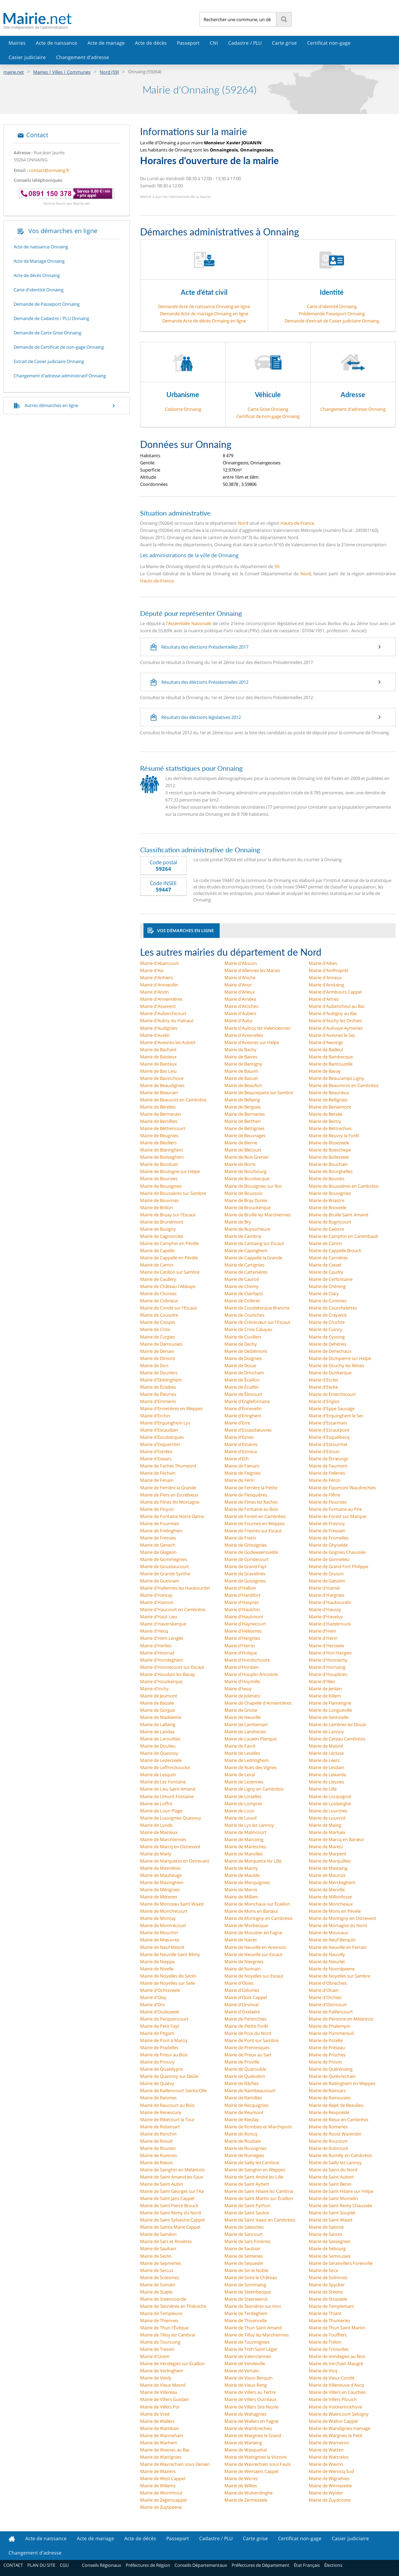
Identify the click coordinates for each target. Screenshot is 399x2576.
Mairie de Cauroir (241, 1279)
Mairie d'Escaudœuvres (248, 1430)
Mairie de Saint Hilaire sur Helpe (341, 2191)
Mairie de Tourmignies (247, 2342)
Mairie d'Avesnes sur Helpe (251, 1042)
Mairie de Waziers (158, 2471)
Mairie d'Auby (238, 1020)
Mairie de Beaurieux (329, 1092)
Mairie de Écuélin (241, 1387)
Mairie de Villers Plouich (333, 2399)
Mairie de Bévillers (158, 1143)
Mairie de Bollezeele (329, 1157)
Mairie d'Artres (324, 999)
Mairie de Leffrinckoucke (165, 1767)
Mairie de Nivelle (157, 1969)
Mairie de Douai (240, 1365)
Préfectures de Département (260, 2565)
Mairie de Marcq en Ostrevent (170, 1846)
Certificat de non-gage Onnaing (268, 416)
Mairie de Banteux (158, 1064)
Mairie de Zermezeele (245, 2500)
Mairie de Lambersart (246, 1724)
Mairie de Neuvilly (327, 1954)
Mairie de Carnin (156, 1265)
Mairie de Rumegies (244, 2155)
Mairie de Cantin (325, 1243)
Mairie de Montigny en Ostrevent (342, 1918)
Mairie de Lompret (243, 1803)
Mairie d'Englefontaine (247, 1401)
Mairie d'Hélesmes (243, 1631)
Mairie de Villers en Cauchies (337, 2392)
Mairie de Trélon (325, 2342)
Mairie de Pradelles (159, 2047)
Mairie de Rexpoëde (329, 2112)
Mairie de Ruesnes (158, 2155)
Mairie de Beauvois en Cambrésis (173, 1100)
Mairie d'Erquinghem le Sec (336, 1416)
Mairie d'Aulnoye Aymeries (336, 1028)
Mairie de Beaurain (159, 1092)
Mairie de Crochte (327, 1322)
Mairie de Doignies (243, 1358)
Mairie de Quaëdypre (161, 2069)
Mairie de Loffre (156, 1803)
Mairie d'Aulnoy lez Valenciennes (257, 1028)
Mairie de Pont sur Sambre (251, 2040)
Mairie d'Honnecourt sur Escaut (172, 1667)
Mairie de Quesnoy (159, 1753)
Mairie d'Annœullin (159, 985)
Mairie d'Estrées (156, 1451)
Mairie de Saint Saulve (246, 2213)
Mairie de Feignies (242, 1473)
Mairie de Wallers (157, 2421)
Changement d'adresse (82, 57)
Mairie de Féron (325, 1480)
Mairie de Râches (241, 2083)
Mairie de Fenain (157, 1480)
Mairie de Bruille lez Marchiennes (257, 1215)
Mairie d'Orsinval (241, 2004)
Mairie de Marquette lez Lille (252, 1861)
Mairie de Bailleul (326, 1049)
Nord (243, 523)
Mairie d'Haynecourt (245, 1624)
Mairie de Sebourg (327, 2248)
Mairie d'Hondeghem (161, 1660)
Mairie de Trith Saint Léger (250, 2349)
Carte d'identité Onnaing (332, 306)
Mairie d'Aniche (240, 977)
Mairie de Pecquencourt (164, 2019)
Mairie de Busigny (158, 1229)
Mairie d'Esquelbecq (329, 1437)
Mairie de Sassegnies (329, 2241)
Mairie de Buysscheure (247, 1229)
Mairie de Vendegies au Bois (337, 2356)
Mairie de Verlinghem (161, 2371)
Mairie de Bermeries (244, 1114)
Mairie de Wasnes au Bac (165, 2450)
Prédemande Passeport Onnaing (332, 313)
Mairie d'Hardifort (242, 1595)
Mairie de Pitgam (157, 2033)
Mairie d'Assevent (158, 1006)
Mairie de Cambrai (242, 1236)
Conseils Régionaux (101, 2565)
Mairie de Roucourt (328, 2141)
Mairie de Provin (325, 2062)
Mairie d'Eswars (155, 1459)
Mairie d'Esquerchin (160, 1444)
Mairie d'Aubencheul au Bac (337, 1006)
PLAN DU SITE (41, 2565)
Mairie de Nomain (242, 1969)
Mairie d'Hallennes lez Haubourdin (175, 1588)
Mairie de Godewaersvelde (251, 1552)
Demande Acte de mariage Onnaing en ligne (204, 313)
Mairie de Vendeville (244, 2363)
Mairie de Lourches (328, 1811)
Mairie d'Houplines (328, 1674)
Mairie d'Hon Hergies (330, 1653)
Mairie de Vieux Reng (245, 2385)
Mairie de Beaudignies (162, 1085)
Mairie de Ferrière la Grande (168, 1488)
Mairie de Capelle (157, 1250)
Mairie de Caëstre (326, 1229)
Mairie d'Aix (152, 970)
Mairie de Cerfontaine (331, 1279)
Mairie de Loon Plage (161, 1811)
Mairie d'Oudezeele (159, 2012)
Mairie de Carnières (328, 1258)
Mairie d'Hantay (156, 1595)
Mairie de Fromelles (328, 1538)
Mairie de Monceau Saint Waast (172, 1904)
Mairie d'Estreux (240, 1451)
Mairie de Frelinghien (161, 1531)
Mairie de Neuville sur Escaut (253, 1954)
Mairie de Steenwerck (246, 2299)
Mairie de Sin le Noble (246, 2270)
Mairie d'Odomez (241, 1990)
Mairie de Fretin (240, 1538)
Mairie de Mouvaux (328, 1932)
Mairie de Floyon (157, 1509)
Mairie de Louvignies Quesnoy (170, 1818)
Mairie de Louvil (240, 1818)
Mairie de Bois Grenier (246, 1157)
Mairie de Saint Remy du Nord (170, 2213)
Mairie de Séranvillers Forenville (341, 2263)
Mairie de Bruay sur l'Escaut (168, 1215)
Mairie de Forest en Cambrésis (255, 1516)
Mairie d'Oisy (153, 1997)
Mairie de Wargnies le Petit (335, 2435)
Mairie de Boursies (158, 1178)
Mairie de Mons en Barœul (251, 1911)
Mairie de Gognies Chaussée (337, 1552)
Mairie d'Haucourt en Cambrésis (172, 1609)
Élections (333, 2565)
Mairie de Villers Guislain (164, 2399)
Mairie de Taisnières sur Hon (252, 2306)
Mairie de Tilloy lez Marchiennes (256, 2335)
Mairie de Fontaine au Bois (251, 1509)
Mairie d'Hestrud (157, 1653)
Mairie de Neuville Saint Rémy (170, 1954)
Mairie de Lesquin (158, 1774)
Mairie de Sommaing (245, 2285)
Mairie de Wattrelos (328, 2457)
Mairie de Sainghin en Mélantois (172, 2170)
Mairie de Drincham (244, 1373)
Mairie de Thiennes (159, 2320)
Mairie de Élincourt (243, 1394)
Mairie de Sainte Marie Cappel (170, 2227)
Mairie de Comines (327, 1301)
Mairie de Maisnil (326, 1746)
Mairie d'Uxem (154, 2356)
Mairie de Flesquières (245, 1495)
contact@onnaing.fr (49, 170)
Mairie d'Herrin (239, 1645)
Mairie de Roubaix (242, 2141)
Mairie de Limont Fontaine (167, 1796)
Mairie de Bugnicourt (330, 1222)
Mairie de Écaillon (242, 1380)
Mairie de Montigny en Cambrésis (258, 1918)
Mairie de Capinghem (245, 1250)
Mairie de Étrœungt (328, 1459)
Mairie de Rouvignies (245, 2148)
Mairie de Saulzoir (242, 2248)
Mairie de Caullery (158, 1279)
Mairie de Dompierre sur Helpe (340, 1358)
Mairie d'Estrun (324, 1451)
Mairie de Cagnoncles (161, 1236)
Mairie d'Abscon (240, 963)
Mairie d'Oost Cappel (245, 1997)
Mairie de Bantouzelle (331, 1064)
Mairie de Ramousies (330, 2098)
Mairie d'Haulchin (242, 1609)
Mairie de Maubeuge (161, 1875)
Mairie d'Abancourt (159, 963)
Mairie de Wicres (241, 2478)
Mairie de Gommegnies (163, 1559)
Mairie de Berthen (242, 1121)
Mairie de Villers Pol (159, 2407)
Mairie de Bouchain (328, 1164)
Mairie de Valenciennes (247, 2356)
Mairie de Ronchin (158, 2134)
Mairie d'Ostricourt (328, 2004)
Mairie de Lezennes (243, 1782)
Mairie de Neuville (242, 1717)
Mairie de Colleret (242, 1301)
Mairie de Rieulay (241, 2119)
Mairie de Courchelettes (333, 1308)
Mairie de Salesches (244, 2227)
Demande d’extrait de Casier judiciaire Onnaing (332, 321)
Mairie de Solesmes (159, 2277)
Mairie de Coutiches (244, 1315)
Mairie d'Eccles (323, 1380)
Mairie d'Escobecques (162, 1437)
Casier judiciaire (27, 57)
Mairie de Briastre (326, 1200)
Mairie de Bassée (157, 1703)
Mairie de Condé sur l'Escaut (168, 1308)
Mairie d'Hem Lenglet (161, 1638)
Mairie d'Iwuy (238, 1688)
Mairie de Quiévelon (244, 2076)
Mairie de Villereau (158, 2392)
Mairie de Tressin (157, 2349)
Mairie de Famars (241, 1466)
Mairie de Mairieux (159, 1832)
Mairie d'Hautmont (243, 1616)
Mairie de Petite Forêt (246, 2026)
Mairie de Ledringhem (246, 1760)
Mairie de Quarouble (245, 2069)
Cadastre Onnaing (183, 409)
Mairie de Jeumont (158, 1696)
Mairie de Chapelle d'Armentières (257, 1703)
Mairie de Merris (240, 1889)
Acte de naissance (56, 43)
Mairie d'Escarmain (328, 1423)
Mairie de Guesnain (159, 1581)
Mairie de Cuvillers (242, 1337)
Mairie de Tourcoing (160, 2342)
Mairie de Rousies (158, 2148)
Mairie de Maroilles (243, 1854)
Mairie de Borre (240, 1164)
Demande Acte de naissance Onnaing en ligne (204, 306)
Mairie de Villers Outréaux (250, 2399)
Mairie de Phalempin (329, 2026)
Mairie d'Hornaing (327, 1667)
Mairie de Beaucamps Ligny (336, 1078)
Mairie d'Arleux (239, 992)
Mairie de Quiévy (157, 2083)
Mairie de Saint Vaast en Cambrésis (259, 2220)
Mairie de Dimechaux (330, 1351)
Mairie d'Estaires (241, 1444)
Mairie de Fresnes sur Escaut (253, 1531)
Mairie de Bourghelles (331, 1171)
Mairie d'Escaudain (159, 1430)
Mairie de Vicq (323, 2371)
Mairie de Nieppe (157, 1961)
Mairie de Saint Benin (330, 2184)
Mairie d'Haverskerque (163, 1624)
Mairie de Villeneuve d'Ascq (336, 2385)
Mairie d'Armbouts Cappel (335, 992)
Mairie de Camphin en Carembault (343, 1236)
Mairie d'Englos (324, 1401)
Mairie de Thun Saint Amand (253, 2328)
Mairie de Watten (326, 2450)
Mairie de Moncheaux (331, 1904)
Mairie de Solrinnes (328, 2277)
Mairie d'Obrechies (328, 1983)
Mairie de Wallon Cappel (333, 2421)
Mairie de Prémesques (247, 2047)
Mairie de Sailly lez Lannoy (335, 2162)
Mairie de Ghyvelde (328, 1545)
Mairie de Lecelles (242, 1753)
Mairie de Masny (241, 1868)
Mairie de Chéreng (327, 1286)
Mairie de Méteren (158, 1897)
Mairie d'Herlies (155, 1645)
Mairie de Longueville (330, 1710)
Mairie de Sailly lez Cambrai (251, 2162)
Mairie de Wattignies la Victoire (255, 2457)
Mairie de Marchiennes (163, 1839)
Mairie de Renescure (160, 2112)
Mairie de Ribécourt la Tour (167, 2119)
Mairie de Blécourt (242, 1150)
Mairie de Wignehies (329, 2478)
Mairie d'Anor (238, 985)
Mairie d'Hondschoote (247, 1660)
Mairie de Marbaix (327, 1832)
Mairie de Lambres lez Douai (337, 1724)
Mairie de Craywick (328, 1315)
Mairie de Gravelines (244, 1574)
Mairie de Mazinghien (161, 1882)
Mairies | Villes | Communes (62, 72)
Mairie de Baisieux (158, 1057)
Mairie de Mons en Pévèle (335, 1911)
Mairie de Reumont (243, 2112)
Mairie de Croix (155, 1329)
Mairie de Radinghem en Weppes (342, 2083)
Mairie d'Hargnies (326, 1595)
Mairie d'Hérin (323, 1638)
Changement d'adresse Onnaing (353, 409)
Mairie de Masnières (160, 1868)
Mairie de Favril (239, 1746)
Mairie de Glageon (158, 1552)
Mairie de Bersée (325, 1114)
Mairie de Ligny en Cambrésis (254, 1789)
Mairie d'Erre (237, 1423)
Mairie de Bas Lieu (158, 1071)
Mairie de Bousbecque (247, 1178)
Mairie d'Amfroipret (328, 970)
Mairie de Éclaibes (158, 1387)
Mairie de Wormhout (161, 2493)
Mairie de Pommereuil (331, 2033)
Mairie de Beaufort (243, 1085)
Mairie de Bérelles (158, 1107)
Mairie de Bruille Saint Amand (338, 1215)
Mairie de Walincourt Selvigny (339, 2414)
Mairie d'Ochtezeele (160, 1990)
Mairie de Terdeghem (245, 2313)
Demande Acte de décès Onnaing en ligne (204, 321)
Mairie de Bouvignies (330, 1193)
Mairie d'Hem (322, 1631)
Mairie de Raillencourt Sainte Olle (173, 2090)
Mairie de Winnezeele (330, 2486)
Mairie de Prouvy (157, 2062)
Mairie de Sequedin (243, 2263)
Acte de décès (151, 43)
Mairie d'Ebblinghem (161, 1380)
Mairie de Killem (325, 1696)
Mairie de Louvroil (327, 1818)
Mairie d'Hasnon (157, 1602)
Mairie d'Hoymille (242, 1681)
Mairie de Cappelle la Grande (253, 1258)
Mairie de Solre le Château (250, 2277)
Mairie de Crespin (157, 1322)
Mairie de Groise (240, 1710)
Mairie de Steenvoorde (163, 2299)
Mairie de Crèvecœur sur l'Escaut (257, 1322)
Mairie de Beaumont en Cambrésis (344, 1085)
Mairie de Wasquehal (245, 2450)
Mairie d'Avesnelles (243, 1035)
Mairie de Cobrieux (159, 1301)
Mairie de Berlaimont (330, 1107)
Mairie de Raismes (158, 2098)
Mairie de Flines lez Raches (251, 1502)
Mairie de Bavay (325, 1071)
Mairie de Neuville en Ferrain (338, 1947)
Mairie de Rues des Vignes (250, 1767)
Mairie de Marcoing (243, 1839)
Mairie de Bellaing (242, 1100)
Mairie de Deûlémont (245, 1351)
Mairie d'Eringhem (242, 1416)
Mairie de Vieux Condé (331, 2378)
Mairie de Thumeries (329, 2320)
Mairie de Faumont (328, 1466)
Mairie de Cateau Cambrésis (337, 1739)
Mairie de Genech (157, 1545)
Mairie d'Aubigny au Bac (333, 1013)
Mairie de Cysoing (327, 1337)
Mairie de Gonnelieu (329, 1559)
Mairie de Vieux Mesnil (162, 2385)
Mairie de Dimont (157, 1358)
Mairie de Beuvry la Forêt (334, 1135)
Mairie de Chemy (241, 1286)
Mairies (17, 43)
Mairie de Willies (240, 2486)
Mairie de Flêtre (324, 1495)
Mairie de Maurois (327, 1875)
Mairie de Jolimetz (242, 1696)
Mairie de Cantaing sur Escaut (254, 1243)
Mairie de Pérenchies (245, 2019)
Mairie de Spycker (327, 2285)
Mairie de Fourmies (159, 1523)
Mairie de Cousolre (159, 1315)
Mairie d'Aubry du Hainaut (167, 1020)
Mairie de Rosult (156, 2141)
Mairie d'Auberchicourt (163, 1013)
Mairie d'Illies (322, 1681)
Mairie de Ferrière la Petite (250, 1488)
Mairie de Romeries (328, 2127)
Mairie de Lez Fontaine (163, 1782)
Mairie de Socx (323, 2270)
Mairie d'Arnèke (240, 999)
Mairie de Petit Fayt (159, 2026)
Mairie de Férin (239, 1480)
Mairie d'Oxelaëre (242, 2012)
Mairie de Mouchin (159, 1932)
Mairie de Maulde (242, 1875)
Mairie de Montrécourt (163, 1925)
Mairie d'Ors (152, 2004)
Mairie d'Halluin (240, 1588)
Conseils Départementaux (201, 2565)
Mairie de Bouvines (159, 1200)
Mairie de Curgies (157, 1337)
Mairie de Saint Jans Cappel (167, 2198)
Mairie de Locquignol (330, 1796)
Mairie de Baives (240, 1057)
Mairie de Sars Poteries (247, 2241)
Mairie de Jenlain (325, 1688)
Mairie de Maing (325, 1825)
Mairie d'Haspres (241, 1602)
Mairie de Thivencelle (245, 2320)
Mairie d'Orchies (325, 1997)
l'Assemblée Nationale (188, 623)
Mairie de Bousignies (161, 1186)
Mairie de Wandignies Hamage (339, 2428)
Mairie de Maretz (326, 1846)
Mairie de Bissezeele (329, 1143)
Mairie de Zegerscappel (163, 2500)
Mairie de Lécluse (326, 1753)
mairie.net (13, 72)
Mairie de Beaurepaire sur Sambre (258, 1092)
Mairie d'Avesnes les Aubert (168, 1042)
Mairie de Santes (325, 2234)
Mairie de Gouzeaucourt (164, 1566)
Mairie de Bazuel (241, 1078)
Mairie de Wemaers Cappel (251, 2471)
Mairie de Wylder (326, 2493)
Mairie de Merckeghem (332, 1882)
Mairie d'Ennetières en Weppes (171, 1408)
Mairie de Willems (158, 2486)
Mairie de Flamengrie (330, 1703)
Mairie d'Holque (240, 1653)
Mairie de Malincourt (245, 1832)
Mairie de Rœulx (156, 2162)
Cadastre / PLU (245, 43)
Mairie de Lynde (156, 1825)
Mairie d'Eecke (323, 1387)
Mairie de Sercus (156, 2270)
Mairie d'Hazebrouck (330, 1624)
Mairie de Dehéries (327, 1344)
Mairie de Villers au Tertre (250, 2392)
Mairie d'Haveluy (326, 1616)
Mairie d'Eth (236, 1459)
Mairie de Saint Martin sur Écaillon (258, 2198)
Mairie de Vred (154, 2414)
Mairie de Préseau (327, 2047)
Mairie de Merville (327, 1889)
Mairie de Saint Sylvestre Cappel (172, 2220)
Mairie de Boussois (243, 1193)
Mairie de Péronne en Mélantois (341, 2019)
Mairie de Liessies (326, 1782)
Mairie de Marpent (327, 1854)
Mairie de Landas (157, 1731)
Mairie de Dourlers (158, 1373)
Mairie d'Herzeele (326, 1645)
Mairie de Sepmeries (160, 2263)
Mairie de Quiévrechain (332, 2076)
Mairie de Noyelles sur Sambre (339, 1976)
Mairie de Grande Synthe (165, 1574)
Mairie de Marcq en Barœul (336, 1839)
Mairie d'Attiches (241, 1006)
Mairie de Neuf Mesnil (162, 1947)
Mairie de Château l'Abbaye (167, 1286)
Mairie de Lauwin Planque (250, 1739)
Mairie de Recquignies (246, 2105)
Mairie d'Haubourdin (330, 1602)
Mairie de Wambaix (159, 2428)
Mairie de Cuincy (325, 1329)
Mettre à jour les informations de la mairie (175, 196)
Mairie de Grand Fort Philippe (338, 1566)
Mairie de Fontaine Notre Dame (172, 1516)
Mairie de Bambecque (331, 1057)
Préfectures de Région (148, 2565)
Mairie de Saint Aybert (246, 2184)
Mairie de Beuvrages (244, 1135)
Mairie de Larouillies (160, 1739)
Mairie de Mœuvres (159, 1940)
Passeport (188, 43)
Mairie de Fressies (158, 1538)
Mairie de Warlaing (243, 2443)
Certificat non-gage (328, 43)
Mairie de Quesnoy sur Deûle (169, 2076)
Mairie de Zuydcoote (329, 2500)
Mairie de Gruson (326, 1574)
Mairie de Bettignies (244, 1128)
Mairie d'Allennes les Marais (252, 970)
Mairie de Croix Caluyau (248, 1329)
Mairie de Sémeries (243, 2256)
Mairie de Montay (158, 1918)
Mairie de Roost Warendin (335, 2134)
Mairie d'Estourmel (328, 1444)
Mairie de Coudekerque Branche (257, 1308)
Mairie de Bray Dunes (245, 1200)
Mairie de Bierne (240, 1143)
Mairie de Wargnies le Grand (252, 2435)
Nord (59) (109, 72)
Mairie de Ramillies (243, 2098)
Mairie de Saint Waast (331, 2220)
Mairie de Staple (156, 2292)
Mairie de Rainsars (327, 2090)
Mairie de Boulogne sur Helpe (170, 1171)
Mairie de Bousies (326, 1178)
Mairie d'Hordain (241, 1667)
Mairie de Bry (237, 1222)
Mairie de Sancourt (243, 2234)
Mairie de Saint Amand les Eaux (171, 2177)
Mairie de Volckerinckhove (335, 2407)
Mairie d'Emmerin (158, 1401)
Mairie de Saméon (158, 2234)
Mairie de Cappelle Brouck (335, 1250)
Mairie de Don (154, 1365)
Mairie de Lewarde (327, 1774)
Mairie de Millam (241, 1897)
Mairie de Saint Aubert (331, 2177)
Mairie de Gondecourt (246, 1559)
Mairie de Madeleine (160, 1717)
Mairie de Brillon (156, 1207)
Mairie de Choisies (158, 1293)
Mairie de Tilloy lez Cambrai (167, 2335)
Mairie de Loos (239, 1811)
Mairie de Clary (324, 1293)
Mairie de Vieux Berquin (248, 2378)
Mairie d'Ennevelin (243, 1408)
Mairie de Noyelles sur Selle (167, 1983)
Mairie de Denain (157, 1351)
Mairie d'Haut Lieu (158, 1616)
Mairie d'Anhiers (156, 977)
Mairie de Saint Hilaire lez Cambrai (258, 2191)
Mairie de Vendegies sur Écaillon (172, 2363)
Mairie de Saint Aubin (161, 2184)
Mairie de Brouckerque (247, 1207)
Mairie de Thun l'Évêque (164, 2328)
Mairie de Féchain (158, 1473)
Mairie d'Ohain (324, 1990)
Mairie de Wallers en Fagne (251, 2421)
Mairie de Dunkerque (330, 1373)
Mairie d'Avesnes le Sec (332, 1035)
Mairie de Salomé (326, 2227)
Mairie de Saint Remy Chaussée (340, 2205)
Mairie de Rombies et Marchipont (258, 2127)
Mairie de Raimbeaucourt (250, 2090)
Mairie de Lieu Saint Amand (167, 1789)
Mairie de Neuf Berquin (332, 1940)
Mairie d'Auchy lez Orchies (335, 1020)
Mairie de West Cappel (162, 2478)
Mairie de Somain (157, 2285)
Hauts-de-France (297, 523)
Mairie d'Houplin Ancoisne (251, 1674)
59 (276, 566)
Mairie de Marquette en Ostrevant (174, 1861)
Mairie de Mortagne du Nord (338, 1925)
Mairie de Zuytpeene (161, 2507)
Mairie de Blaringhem (161, 1150)
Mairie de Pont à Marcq (163, 2040)
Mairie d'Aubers (240, 1013)
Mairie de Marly (155, 1854)
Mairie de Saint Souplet (332, 2213)
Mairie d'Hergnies (242, 1638)
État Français (307, 2565)
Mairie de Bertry (325, 1121)
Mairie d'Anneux (325, 977)
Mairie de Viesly (155, 2378)
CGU (64, 2565)
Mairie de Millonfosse (330, 1897)
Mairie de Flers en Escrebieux (169, 1495)
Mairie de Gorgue (157, 1710)
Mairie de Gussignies (245, 1581)
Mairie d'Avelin (155, 1035)
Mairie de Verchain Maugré (336, 2363)
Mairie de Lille (322, 1789)
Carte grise (284, 43)
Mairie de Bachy (240, 1049)
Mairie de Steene (326, 2292)
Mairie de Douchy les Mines (336, 1365)
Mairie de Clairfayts (243, 1293)
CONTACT (13, 2565)
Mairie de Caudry (326, 1272)
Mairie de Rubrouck (328, 2148)
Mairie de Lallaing (157, 1724)
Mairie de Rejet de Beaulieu (336, 2105)
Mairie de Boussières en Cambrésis (344, 1186)
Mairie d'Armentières (161, 999)
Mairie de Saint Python (247, 2205)
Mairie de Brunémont (161, 1222)
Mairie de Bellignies (328, 1100)
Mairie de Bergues (242, 1107)
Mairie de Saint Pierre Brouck (169, 2205)
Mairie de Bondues (159, 1164)
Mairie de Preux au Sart (248, 2055)
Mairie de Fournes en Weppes (254, 1523)
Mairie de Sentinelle (328, 1717)
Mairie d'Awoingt (326, 1042)
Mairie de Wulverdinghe (248, 2493)
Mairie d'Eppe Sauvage (332, 1408)
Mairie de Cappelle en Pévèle (169, 1258)
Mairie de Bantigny (243, 1064)
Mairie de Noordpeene (332, 1969)
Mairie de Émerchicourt (332, 1394)
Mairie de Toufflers (328, 2335)
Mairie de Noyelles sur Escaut (254, 1976)
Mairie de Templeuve (161, 2313)
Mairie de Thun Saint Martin (337, 2328)
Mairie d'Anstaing (326, 985)
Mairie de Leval (239, 1774)
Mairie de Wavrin (326, 2464)
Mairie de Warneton (329, 2443)
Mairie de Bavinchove (161, 1078)
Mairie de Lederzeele (161, 1760)
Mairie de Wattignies (160, 2457)
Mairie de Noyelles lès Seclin (168, 1976)
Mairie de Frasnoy (327, 1523)
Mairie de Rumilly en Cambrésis (340, 2155)
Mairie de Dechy (240, 1344)
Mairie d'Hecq (154, 1631)
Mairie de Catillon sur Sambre (170, 1272)
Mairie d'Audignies (158, 1028)
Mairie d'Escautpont (329, 1430)
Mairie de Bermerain (160, 1114)
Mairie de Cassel (325, 1265)
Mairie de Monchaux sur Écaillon (257, 1904)
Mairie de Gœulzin (327, 1581)
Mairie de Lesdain (326, 1767)
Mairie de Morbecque (246, 1925)
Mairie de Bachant (158, 1049)
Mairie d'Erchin (155, 1416)
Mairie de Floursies (328, 1502)
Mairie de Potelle (326, 2040)
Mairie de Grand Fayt (245, 1566)
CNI (214, 43)
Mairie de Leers (324, 1760)
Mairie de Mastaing (328, 1868)
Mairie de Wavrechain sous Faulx (257, 2464)
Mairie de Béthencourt (162, 1128)
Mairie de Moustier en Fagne (253, 1932)
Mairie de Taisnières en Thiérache (173, 2306)
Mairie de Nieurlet (327, 1961)
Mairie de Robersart (160, 2127)
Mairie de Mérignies (160, 1889)
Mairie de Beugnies (159, 1135)
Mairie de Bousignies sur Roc (253, 1186)
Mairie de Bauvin (241, 1071)
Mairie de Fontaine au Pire (335, 1509)
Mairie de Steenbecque (247, 2292)
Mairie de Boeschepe (330, 1150)
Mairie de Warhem (158, 2443)
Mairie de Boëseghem (162, 1157)
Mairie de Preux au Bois (164, 2055)
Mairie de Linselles (242, 1796)
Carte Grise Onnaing (268, 409)
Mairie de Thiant (325, 2313)
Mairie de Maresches (245, 1846)
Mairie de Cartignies (244, 1265)
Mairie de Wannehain (161, 2435)
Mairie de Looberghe (330, 1803)
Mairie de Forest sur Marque (337, 1516)
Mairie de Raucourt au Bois (167, 2105)
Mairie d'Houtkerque (161, 1681)
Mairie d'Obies (238, 1983)
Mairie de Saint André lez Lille (253, 2177)
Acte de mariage (106, 43)
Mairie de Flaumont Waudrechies (342, 1488)
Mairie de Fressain (327, 1531)
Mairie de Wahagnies (245, 2414)
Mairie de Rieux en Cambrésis (338, 2119)
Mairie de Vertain (241, 2371)
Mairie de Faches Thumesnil (168, 1466)
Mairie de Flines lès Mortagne (169, 1502)
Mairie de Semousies (329, 2256)
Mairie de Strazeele (328, 2299)
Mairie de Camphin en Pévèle (169, 1243)
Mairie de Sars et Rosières (166, 2241)
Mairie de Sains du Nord (333, 2170)
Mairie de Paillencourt (331, 2012)
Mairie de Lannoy (326, 1731)
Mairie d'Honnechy (328, 1660)
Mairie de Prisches (327, 2055)
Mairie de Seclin (155, 2256)
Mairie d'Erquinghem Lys (165, 1423)
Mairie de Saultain (158, 2248)
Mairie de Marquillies (330, 1861)
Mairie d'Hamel (324, 1588)
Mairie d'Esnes (238, 1437)
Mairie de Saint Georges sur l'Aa (172, 2191)
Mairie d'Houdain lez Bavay (167, 1674)
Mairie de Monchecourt (164, 1911)
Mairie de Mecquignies (247, 1882)
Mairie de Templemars (331, 2306)
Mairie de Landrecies (245, 1731)
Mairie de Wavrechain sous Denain (175, 2464)
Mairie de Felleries (327, 1473)
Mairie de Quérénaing (331, 2069)
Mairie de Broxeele (327, 1207)
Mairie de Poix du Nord (247, 2033)
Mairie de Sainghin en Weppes (254, 2170)
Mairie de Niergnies (243, 1961)
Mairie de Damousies (161, 1344)
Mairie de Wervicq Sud (331, 2471)
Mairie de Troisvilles (328, 2349)
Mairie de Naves (240, 1940)
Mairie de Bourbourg (245, 1171)
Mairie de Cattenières (245, 1272)
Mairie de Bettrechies (330, 1128)
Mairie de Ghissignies (245, 1545)
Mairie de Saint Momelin (333, 2198)
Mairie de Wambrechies (248, 2428)
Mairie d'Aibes (323, 963)
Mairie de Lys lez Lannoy (249, 1825)
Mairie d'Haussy (325, 1609)
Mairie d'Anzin (154, 992)
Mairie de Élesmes (158, 1394)
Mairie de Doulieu (158, 1746)
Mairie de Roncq (240, 2134)
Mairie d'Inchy (154, 1688)
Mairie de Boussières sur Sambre (173, 1193)
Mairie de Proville (241, 2062)
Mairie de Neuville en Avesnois (255, 1947)
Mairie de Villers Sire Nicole (251, 2407)
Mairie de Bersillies (158, 1121)
